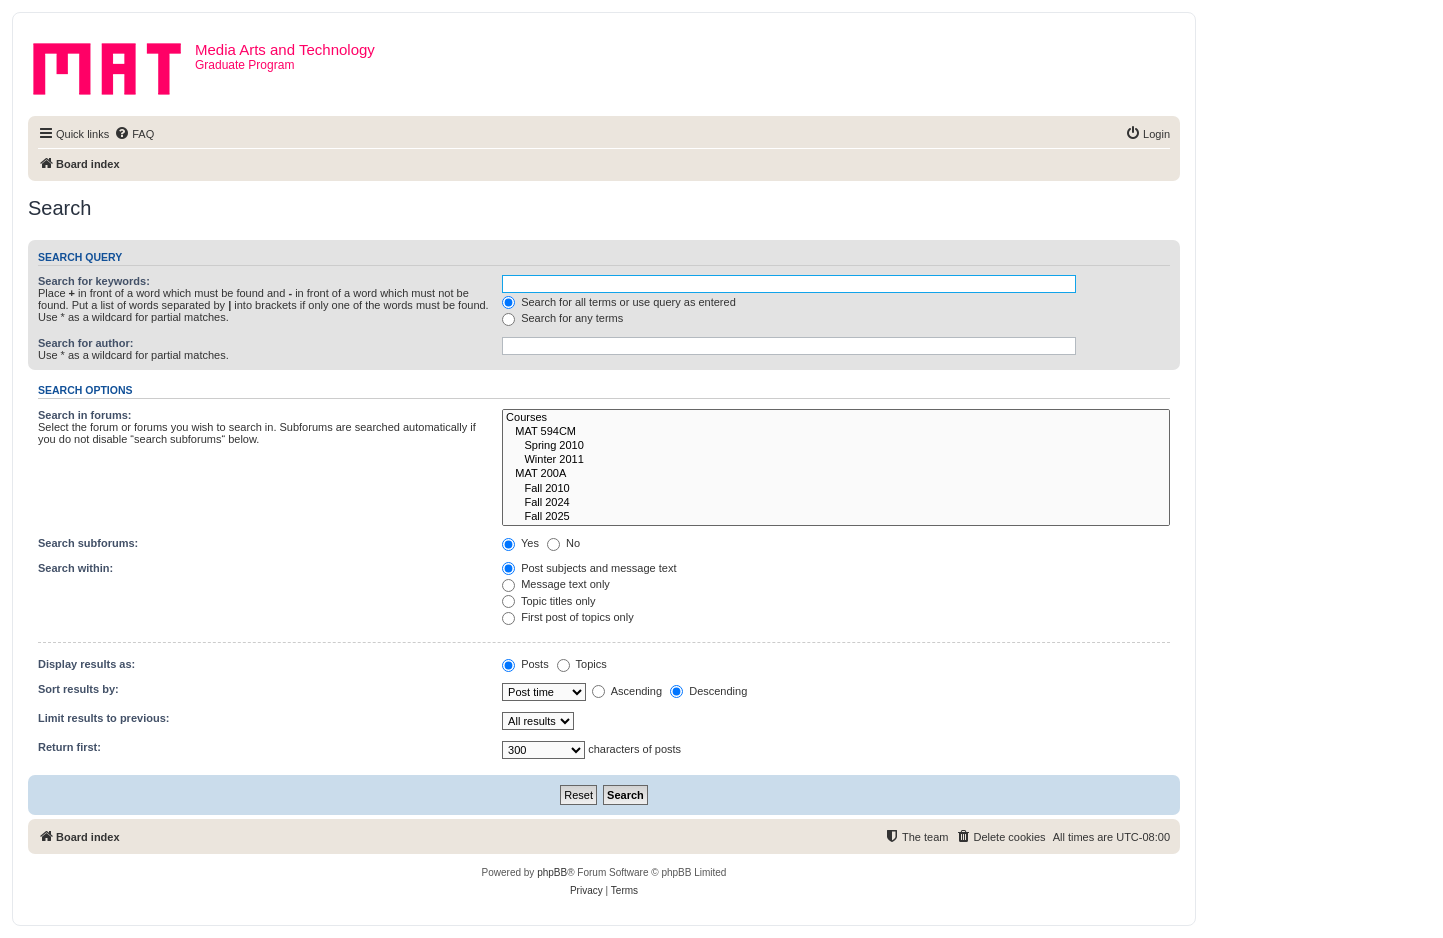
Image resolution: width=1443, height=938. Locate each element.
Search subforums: (88, 543)
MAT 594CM (836, 432)
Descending (708, 691)
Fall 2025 (836, 517)
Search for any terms (562, 318)
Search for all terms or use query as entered (619, 302)
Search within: (75, 568)
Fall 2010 (836, 489)
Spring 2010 (836, 446)
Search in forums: (85, 415)
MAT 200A (836, 474)
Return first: (69, 747)
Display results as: (86, 664)
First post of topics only (568, 617)
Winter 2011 (836, 460)
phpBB (552, 872)
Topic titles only (548, 601)
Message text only (556, 584)
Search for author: (85, 343)
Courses (836, 418)
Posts (525, 664)
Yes (520, 543)
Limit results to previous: (103, 718)
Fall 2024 (836, 503)
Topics (582, 664)
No (563, 543)
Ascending (627, 691)
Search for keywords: (94, 281)
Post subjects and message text (589, 568)
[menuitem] (134, 134)
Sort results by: (78, 689)
